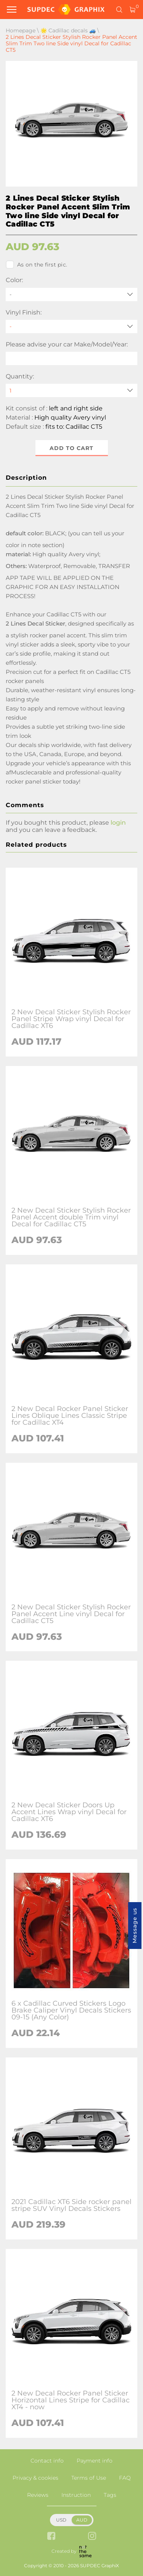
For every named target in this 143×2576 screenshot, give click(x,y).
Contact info (47, 2460)
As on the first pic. (36, 264)
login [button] (118, 822)
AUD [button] (81, 2520)
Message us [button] (134, 1925)
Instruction (76, 2494)
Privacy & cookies (35, 2477)
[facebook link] (51, 2536)
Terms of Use (88, 2477)
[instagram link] (92, 2536)
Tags (110, 2494)
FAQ (125, 2477)
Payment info (94, 2460)
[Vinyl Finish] (71, 326)
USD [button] (61, 2520)
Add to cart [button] (71, 448)
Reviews (37, 2494)
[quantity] (71, 390)
